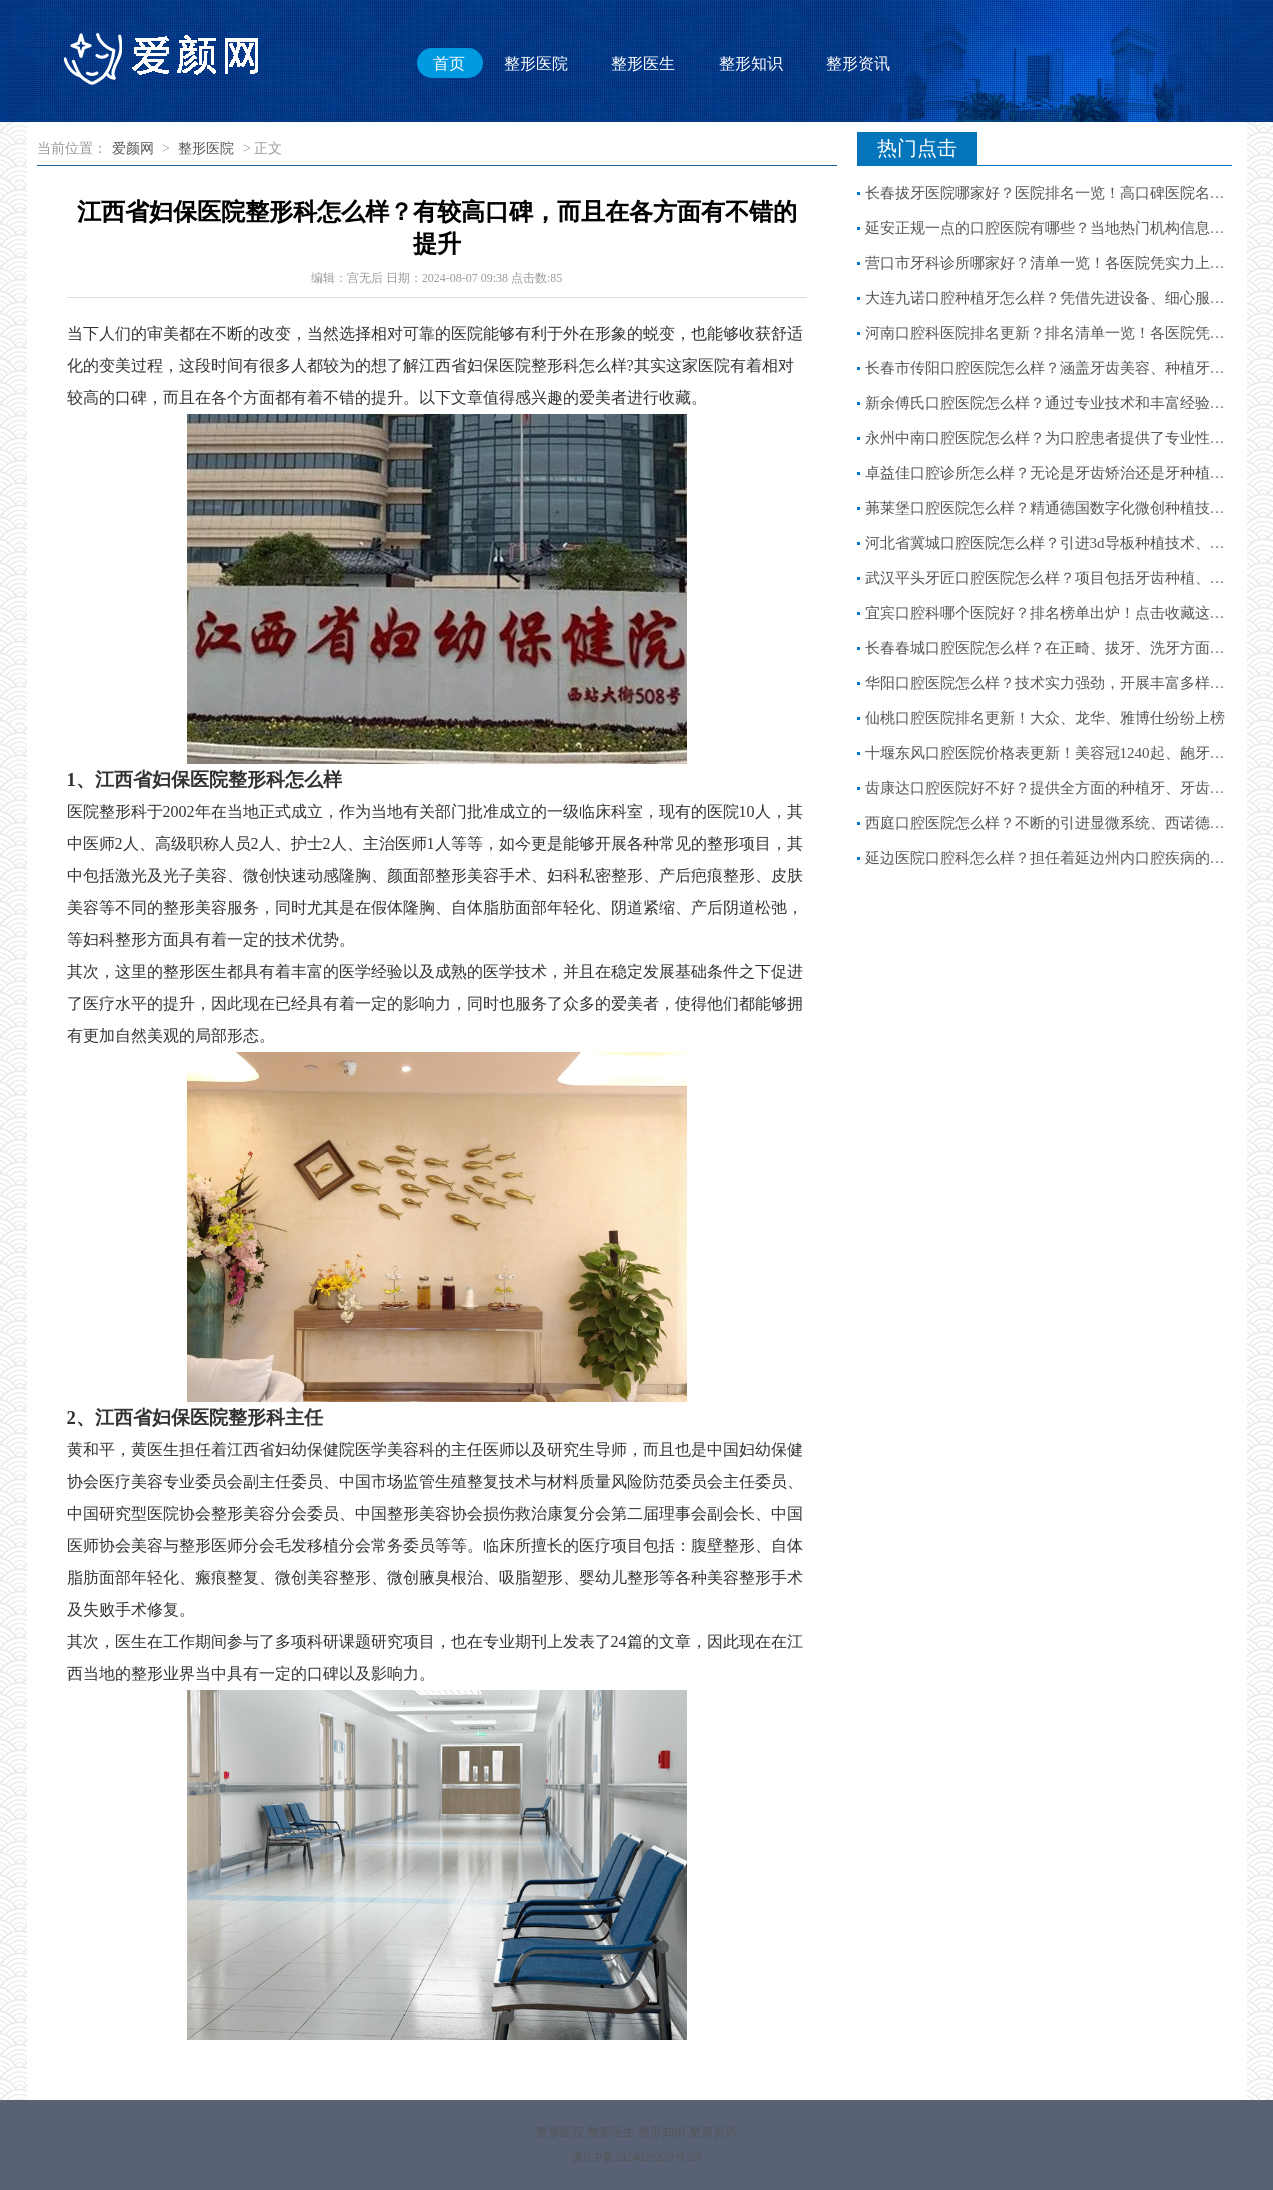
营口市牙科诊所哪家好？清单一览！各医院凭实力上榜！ (1052, 263)
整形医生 (643, 63)
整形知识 (751, 63)
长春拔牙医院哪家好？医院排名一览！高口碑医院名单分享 (1060, 193)
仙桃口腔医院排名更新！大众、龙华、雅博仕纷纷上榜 (1045, 718)
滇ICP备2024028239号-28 (636, 2157)
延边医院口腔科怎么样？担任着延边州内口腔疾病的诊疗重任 (1067, 858)
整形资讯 (858, 63)
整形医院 (536, 63)
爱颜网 (133, 148)
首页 (449, 63)
